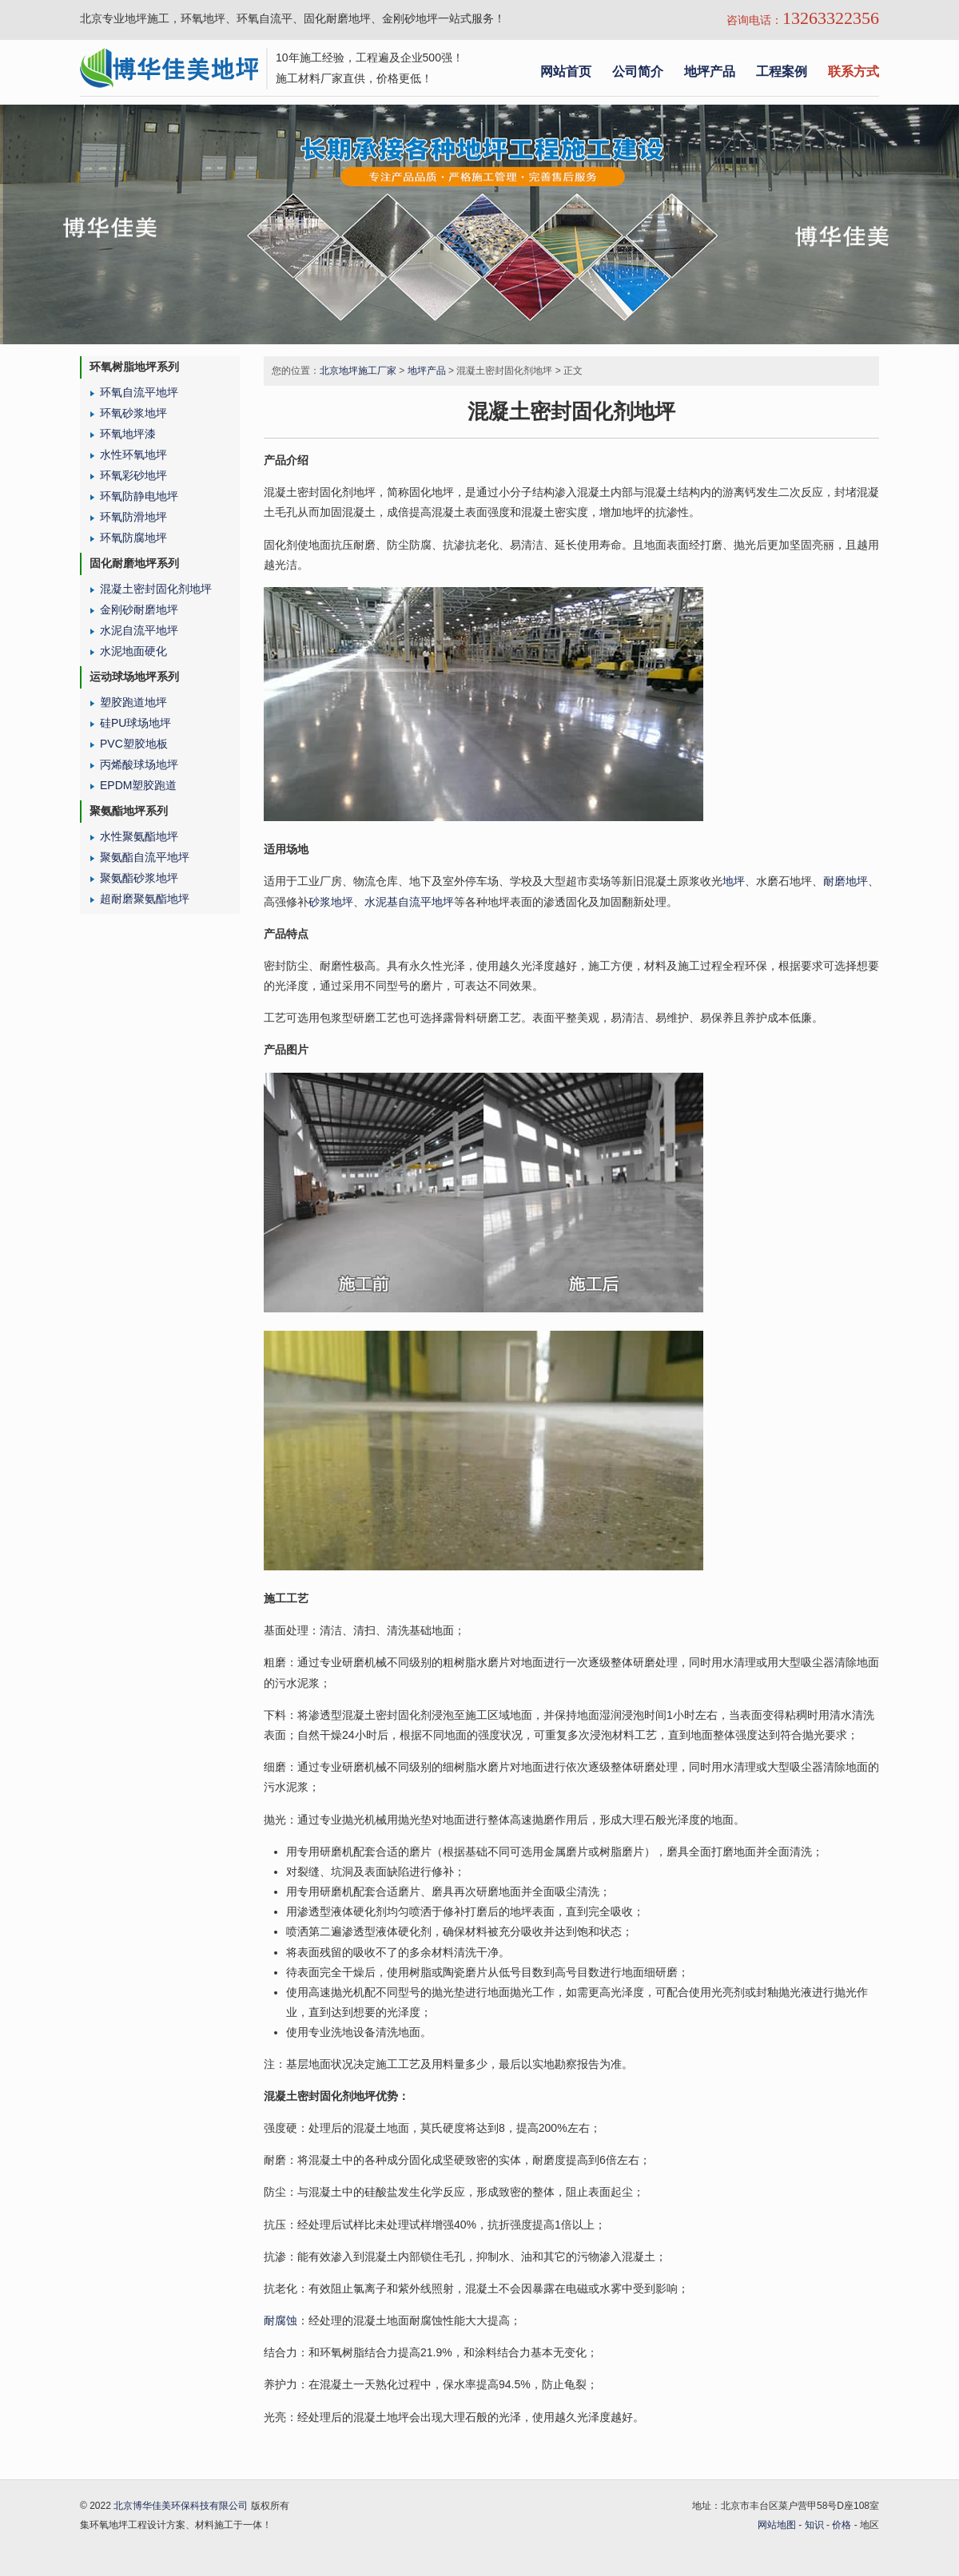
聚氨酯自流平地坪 (144, 857)
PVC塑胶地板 (134, 743)
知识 (814, 2524)
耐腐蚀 (280, 2320)
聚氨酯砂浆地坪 (139, 877)
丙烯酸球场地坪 (139, 764)
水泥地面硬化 (133, 651)
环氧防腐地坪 (133, 537)
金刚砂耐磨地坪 (139, 609)
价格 (841, 2524)
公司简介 (637, 71)
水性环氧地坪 (133, 454)
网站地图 (777, 2524)
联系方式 (853, 71)
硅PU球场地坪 (135, 722)
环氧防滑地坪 (133, 516)
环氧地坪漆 (128, 433)
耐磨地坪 (845, 881)
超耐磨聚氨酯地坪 (144, 898)
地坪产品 (709, 71)
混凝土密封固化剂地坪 (156, 588)
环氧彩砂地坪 (133, 475)
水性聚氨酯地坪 (139, 836)
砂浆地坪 (330, 901)
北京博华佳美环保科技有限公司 (180, 2505)
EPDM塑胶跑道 (138, 785)
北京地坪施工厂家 (358, 370)
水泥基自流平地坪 (409, 901)
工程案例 (781, 71)
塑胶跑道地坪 (133, 702)
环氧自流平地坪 (139, 392)
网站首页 (565, 71)
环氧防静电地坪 (139, 496)
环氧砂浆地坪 (133, 413)
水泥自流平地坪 (139, 630)
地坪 (733, 881)
